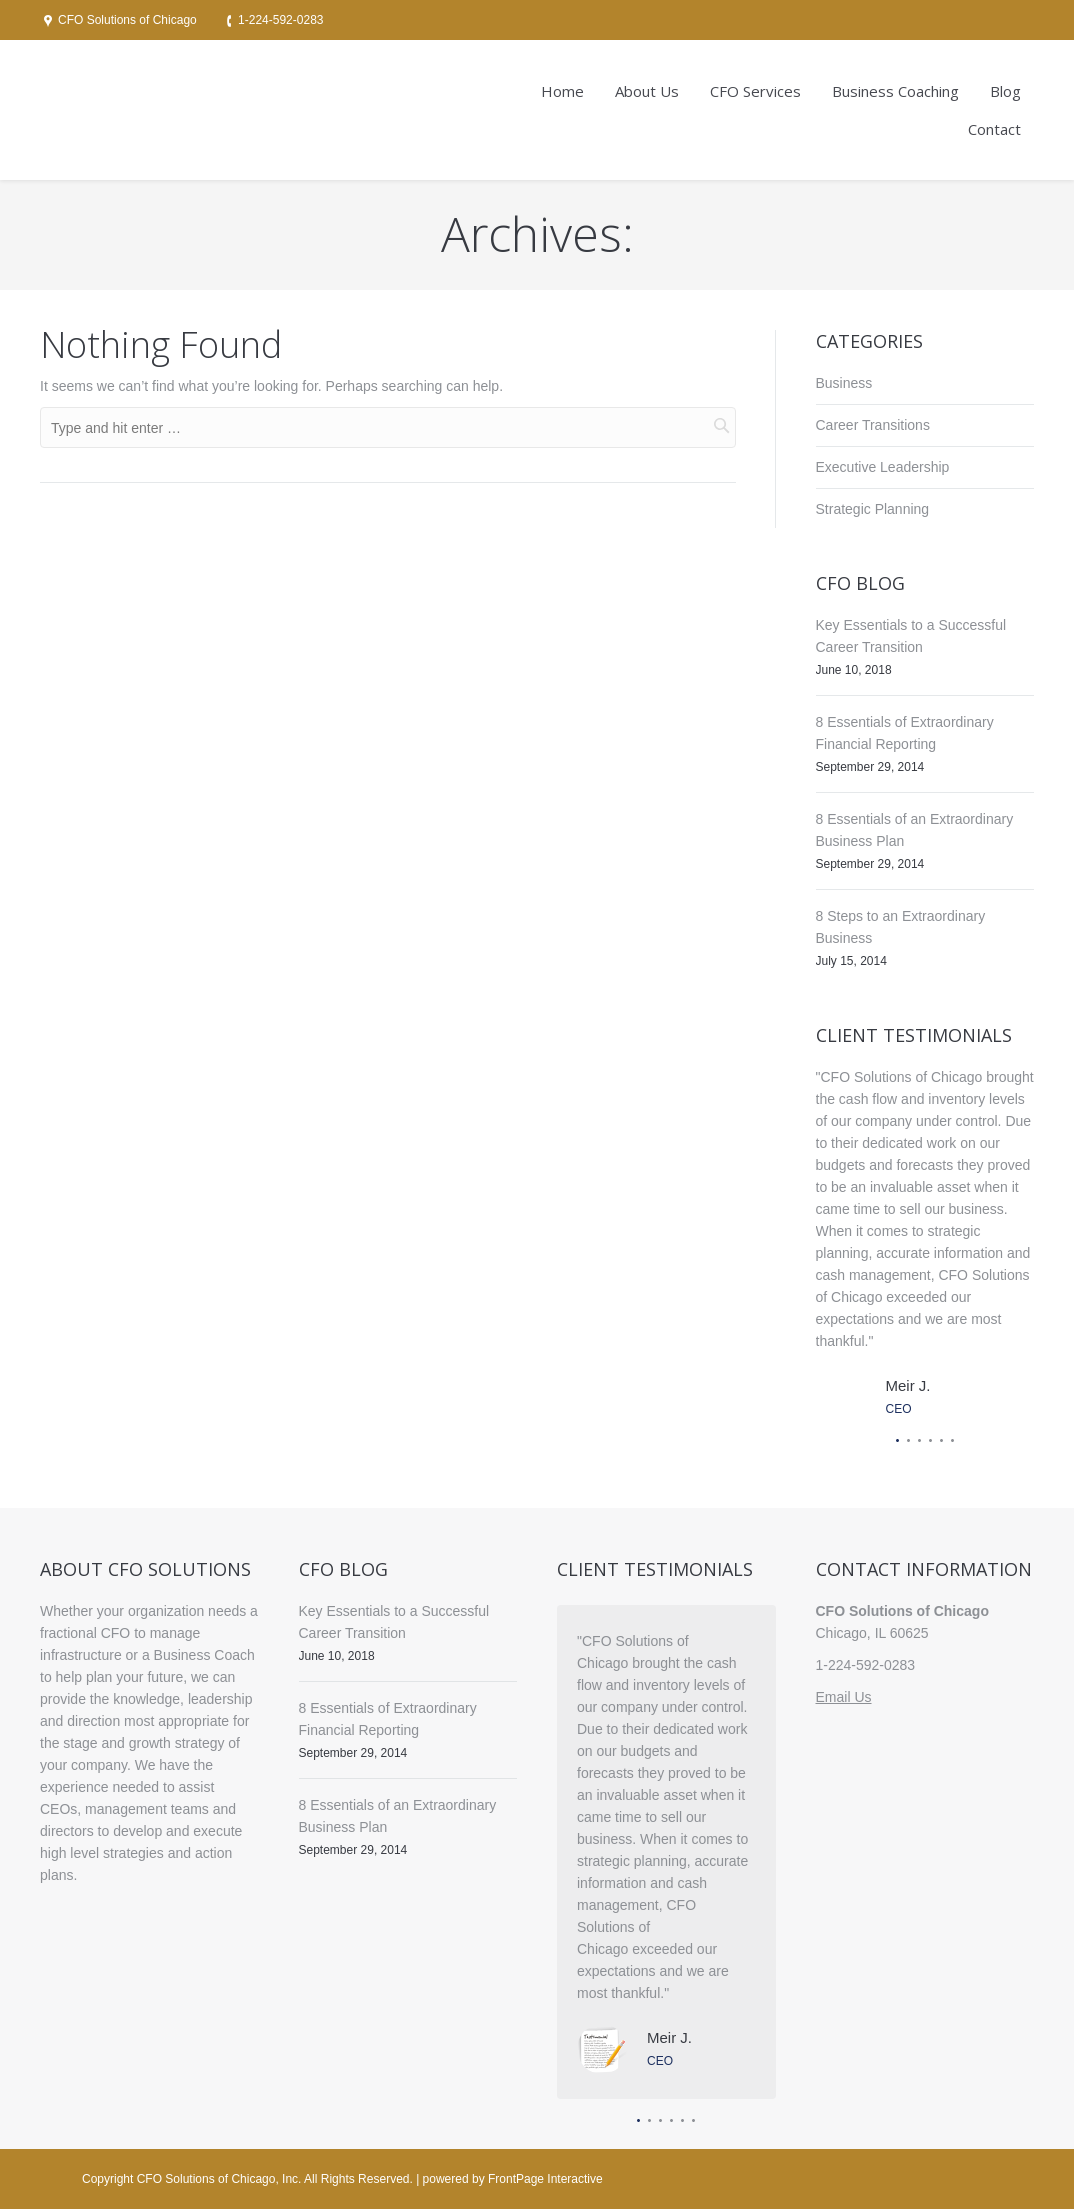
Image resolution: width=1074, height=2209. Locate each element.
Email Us (844, 1697)
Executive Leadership (883, 467)
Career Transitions (873, 425)
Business (844, 383)
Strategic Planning (873, 509)
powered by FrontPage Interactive (513, 2179)
